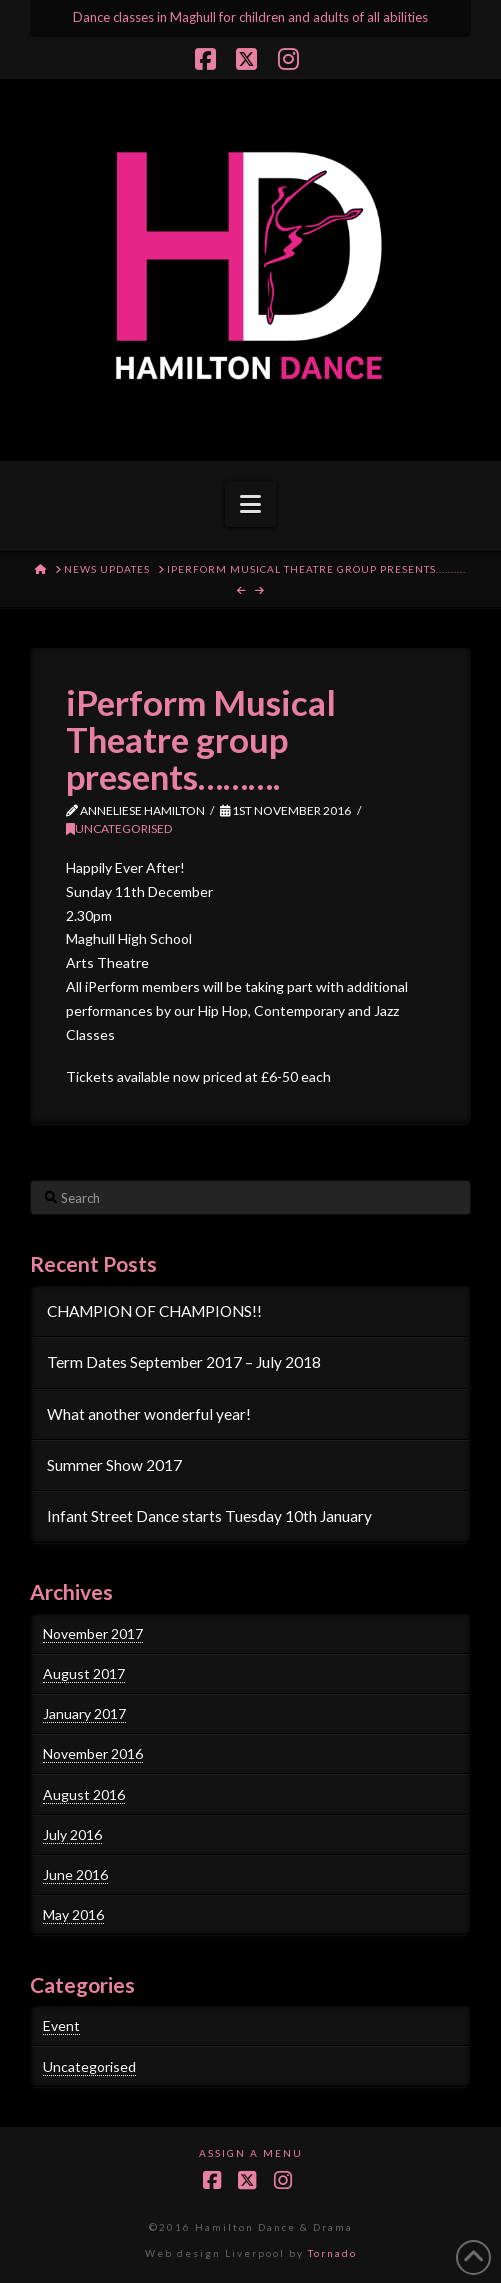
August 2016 (84, 1794)
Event (61, 2025)
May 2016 (73, 1914)
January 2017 (84, 1713)
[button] (250, 504)
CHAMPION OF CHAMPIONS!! (154, 1311)
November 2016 (93, 1753)
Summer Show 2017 (114, 1465)
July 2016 (72, 1834)
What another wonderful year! (149, 1414)
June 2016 (75, 1874)
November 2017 (93, 1633)
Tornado (332, 2253)
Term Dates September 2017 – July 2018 (184, 1362)
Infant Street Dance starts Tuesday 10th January (209, 1516)
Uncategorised (119, 828)
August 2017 (84, 1673)
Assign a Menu (251, 2153)
